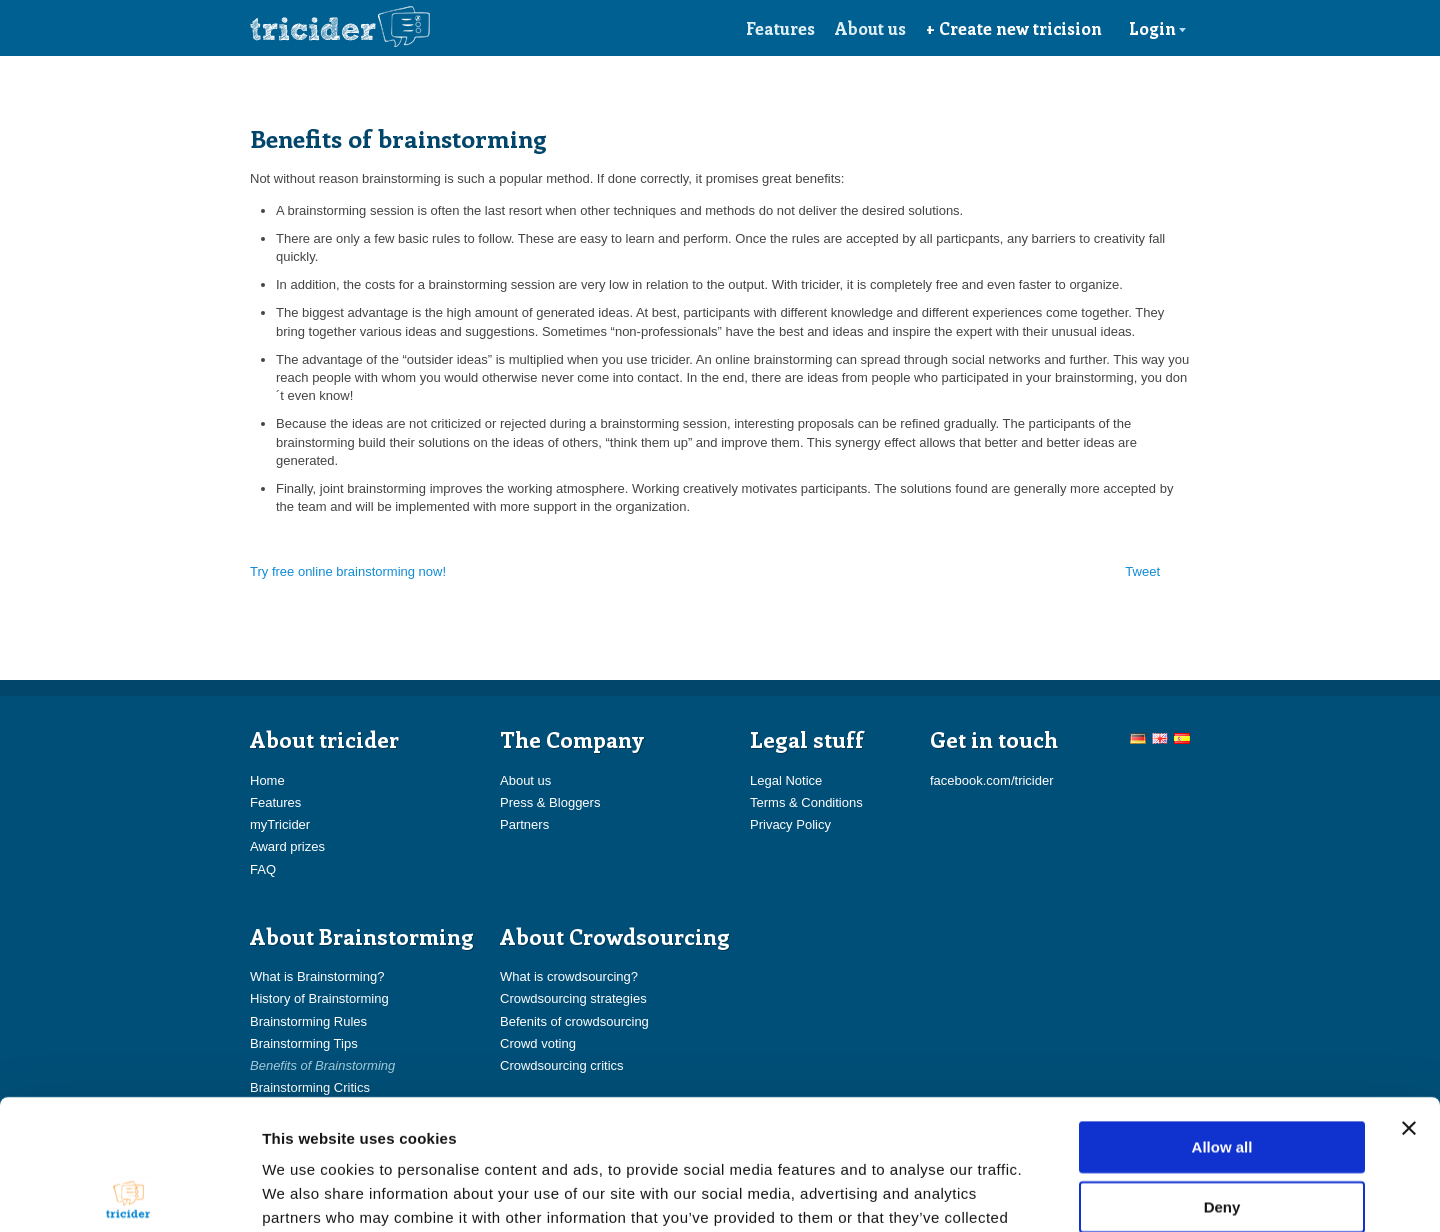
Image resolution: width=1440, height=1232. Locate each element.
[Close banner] (1409, 998)
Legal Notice (786, 780)
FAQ (263, 869)
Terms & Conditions (806, 802)
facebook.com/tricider (992, 780)
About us (870, 28)
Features (780, 28)
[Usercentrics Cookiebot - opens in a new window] (129, 1193)
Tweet (1142, 571)
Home (267, 780)
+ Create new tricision (1014, 28)
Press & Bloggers (550, 802)
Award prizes (287, 846)
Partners (524, 824)
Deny (1222, 1076)
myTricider (280, 824)
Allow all (1222, 1016)
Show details (1049, 1192)
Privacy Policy (790, 824)
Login (1158, 28)
